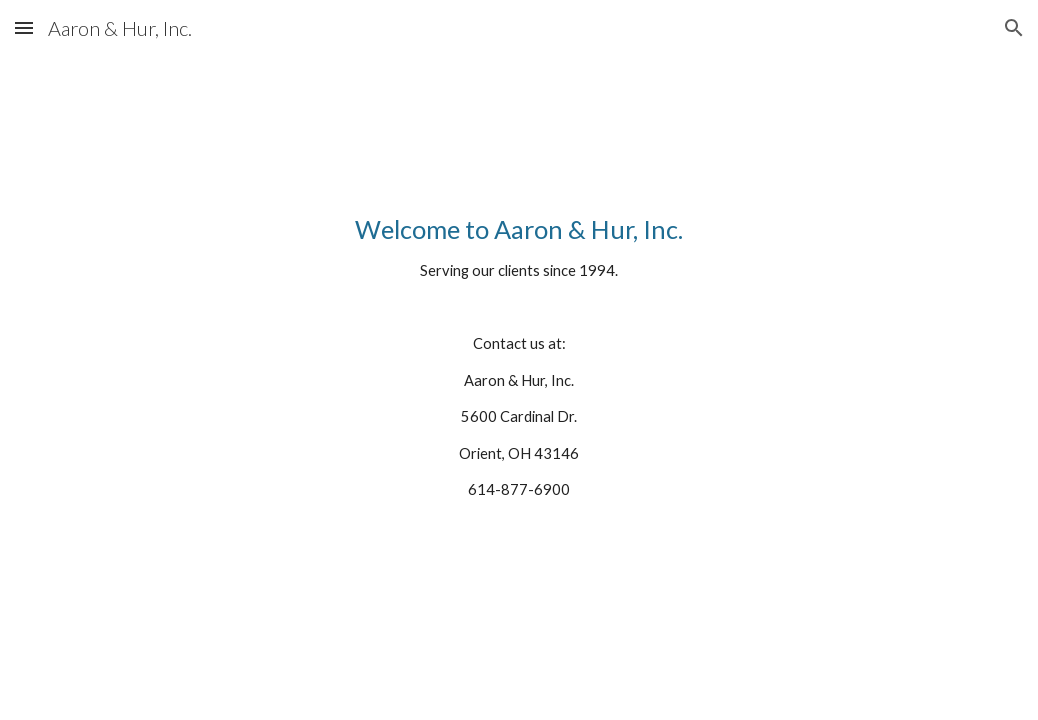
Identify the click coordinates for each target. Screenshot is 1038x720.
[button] (24, 27)
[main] (519, 375)
